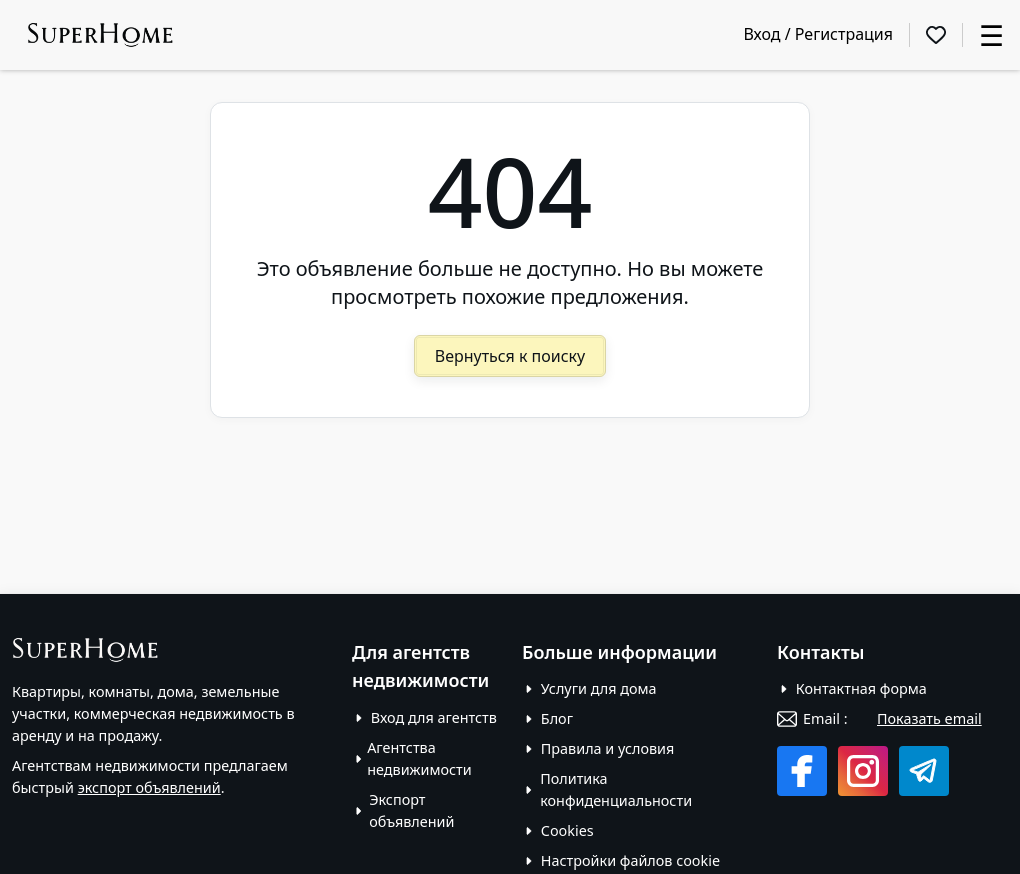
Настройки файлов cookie (630, 860)
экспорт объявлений (149, 787)
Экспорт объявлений (411, 810)
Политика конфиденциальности (616, 789)
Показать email (929, 718)
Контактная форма (861, 688)
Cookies (567, 830)
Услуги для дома (599, 688)
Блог (557, 718)
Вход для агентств (434, 717)
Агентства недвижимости (419, 758)
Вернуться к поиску (510, 356)
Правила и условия (608, 748)
